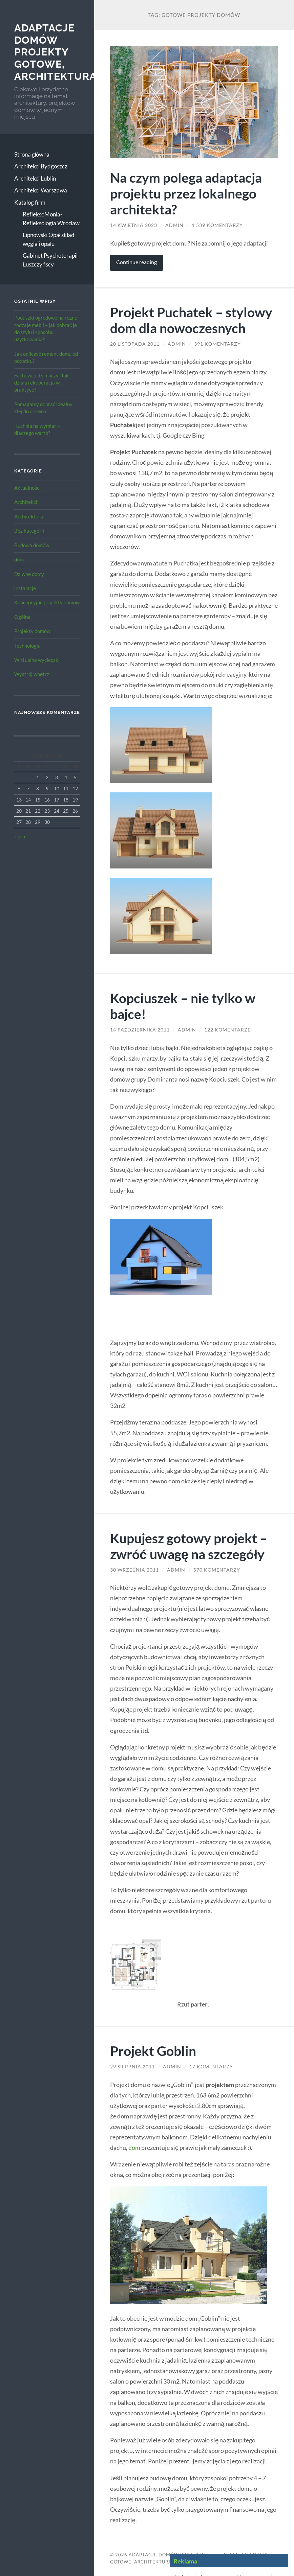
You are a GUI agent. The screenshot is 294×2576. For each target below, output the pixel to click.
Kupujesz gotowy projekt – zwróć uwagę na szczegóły (188, 1546)
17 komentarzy (211, 2066)
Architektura (28, 516)
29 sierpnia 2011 (132, 2066)
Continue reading (136, 262)
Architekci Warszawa (40, 190)
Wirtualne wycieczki (37, 660)
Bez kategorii (29, 531)
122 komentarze (227, 1029)
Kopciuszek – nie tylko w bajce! (182, 1006)
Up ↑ (252, 2562)
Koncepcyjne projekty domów (47, 602)
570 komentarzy (216, 1570)
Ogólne (22, 617)
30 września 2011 (134, 1570)
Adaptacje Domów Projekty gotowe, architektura (55, 52)
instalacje (25, 588)
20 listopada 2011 (135, 344)
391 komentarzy (217, 344)
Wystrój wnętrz (31, 674)
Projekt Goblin (153, 2051)
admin (174, 225)
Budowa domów (31, 545)
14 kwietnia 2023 (133, 225)
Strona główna (32, 154)
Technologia (27, 646)
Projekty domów (32, 631)
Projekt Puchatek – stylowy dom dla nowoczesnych (191, 320)
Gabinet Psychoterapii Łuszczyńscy (50, 260)
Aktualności (27, 488)
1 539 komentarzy (217, 225)
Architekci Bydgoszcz (40, 166)
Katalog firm (29, 202)
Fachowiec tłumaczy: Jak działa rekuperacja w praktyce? (41, 382)
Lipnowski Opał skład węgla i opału (49, 239)
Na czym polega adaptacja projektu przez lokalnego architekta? (186, 193)
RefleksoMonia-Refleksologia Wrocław (51, 219)
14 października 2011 (140, 1029)
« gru (19, 836)
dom (19, 559)
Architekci (25, 502)
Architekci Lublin (35, 178)
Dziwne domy (29, 574)
